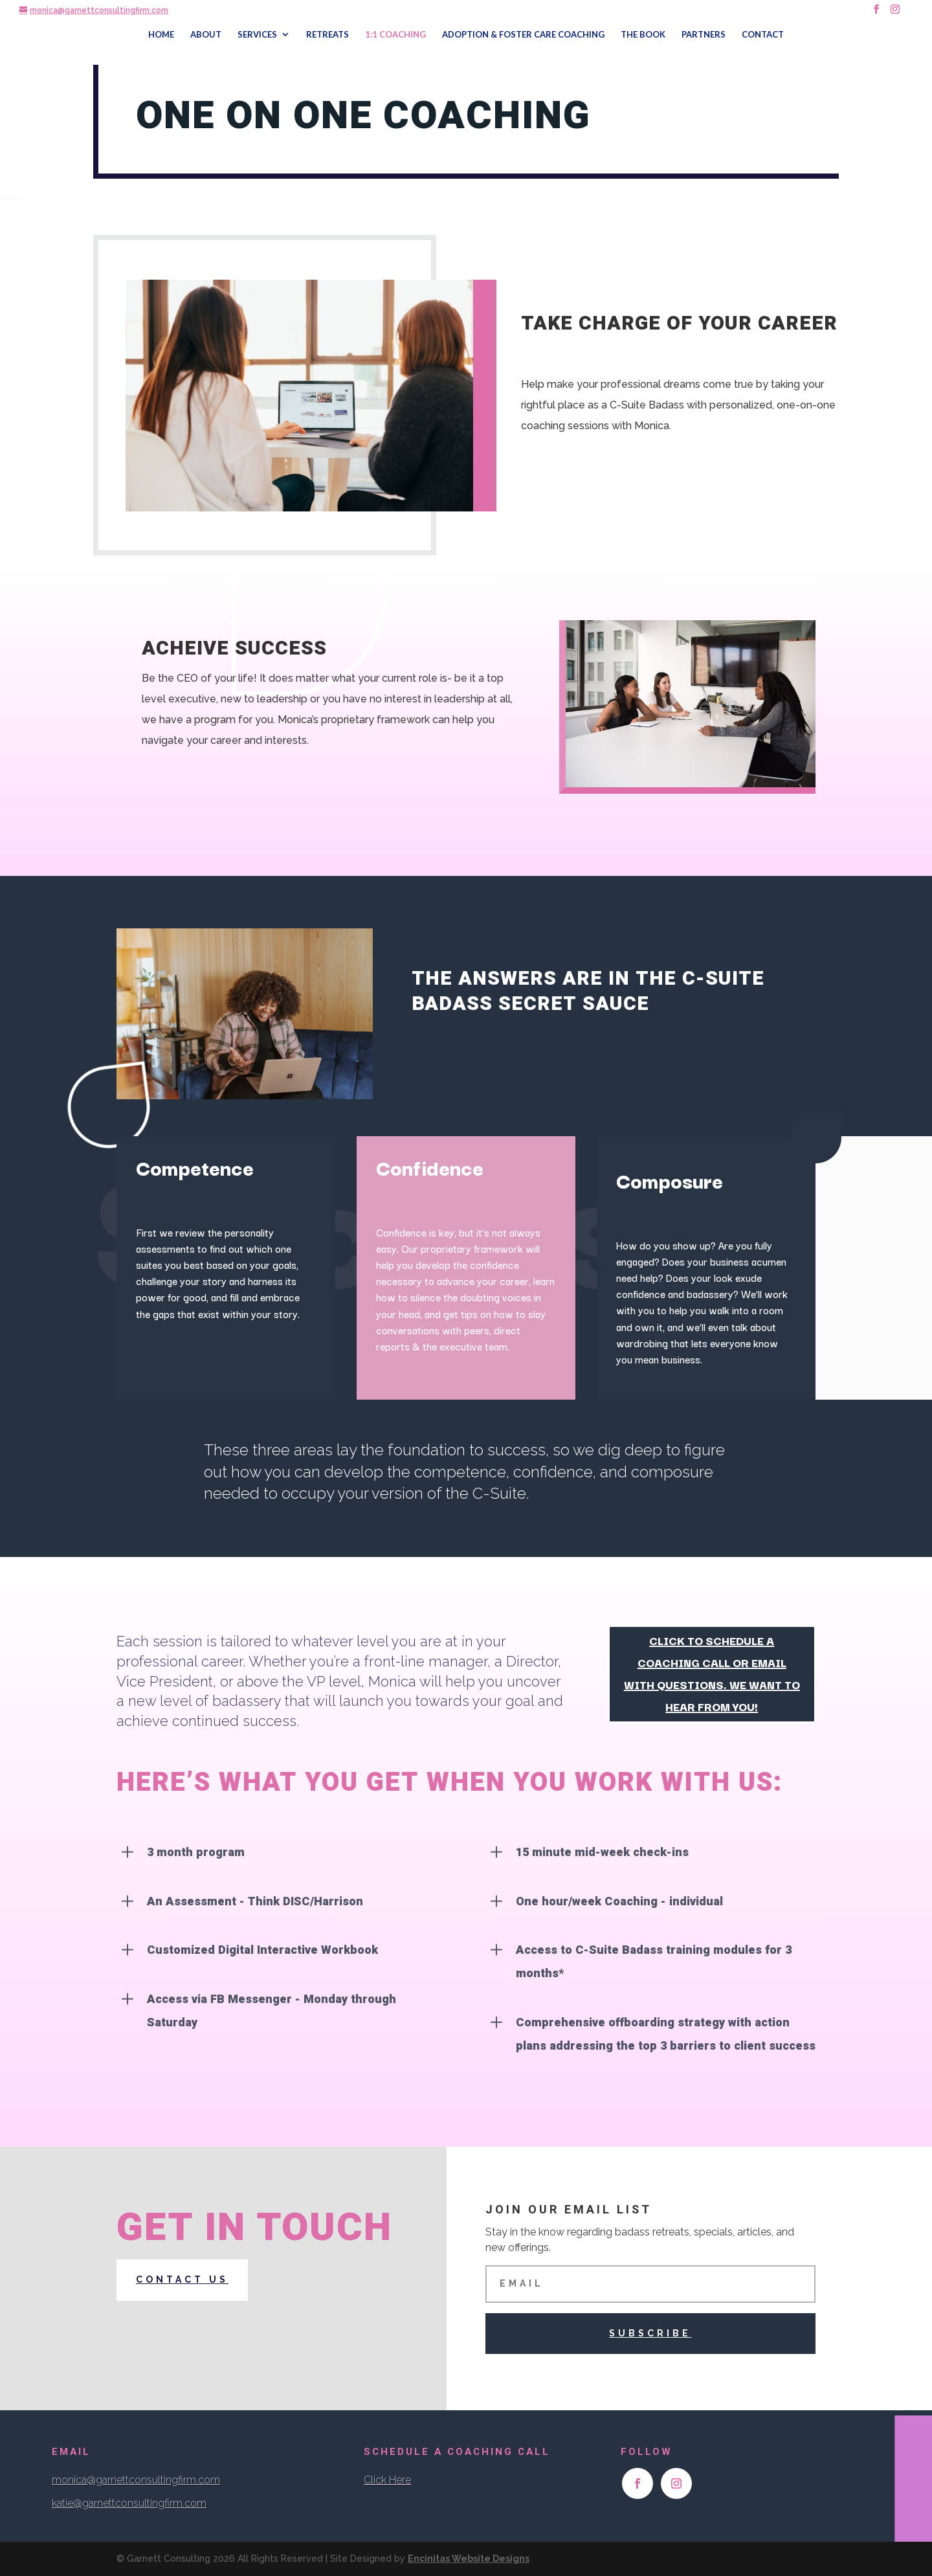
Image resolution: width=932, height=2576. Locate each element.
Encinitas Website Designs (468, 2558)
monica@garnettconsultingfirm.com (136, 2480)
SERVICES (257, 34)
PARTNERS (704, 34)
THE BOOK (643, 34)
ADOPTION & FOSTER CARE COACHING (523, 34)
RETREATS (327, 34)
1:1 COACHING (395, 34)
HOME (161, 34)
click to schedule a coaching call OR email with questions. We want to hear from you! (712, 1673)
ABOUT (205, 34)
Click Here (387, 2480)
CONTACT (763, 34)
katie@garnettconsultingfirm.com (129, 2503)
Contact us (182, 2279)
